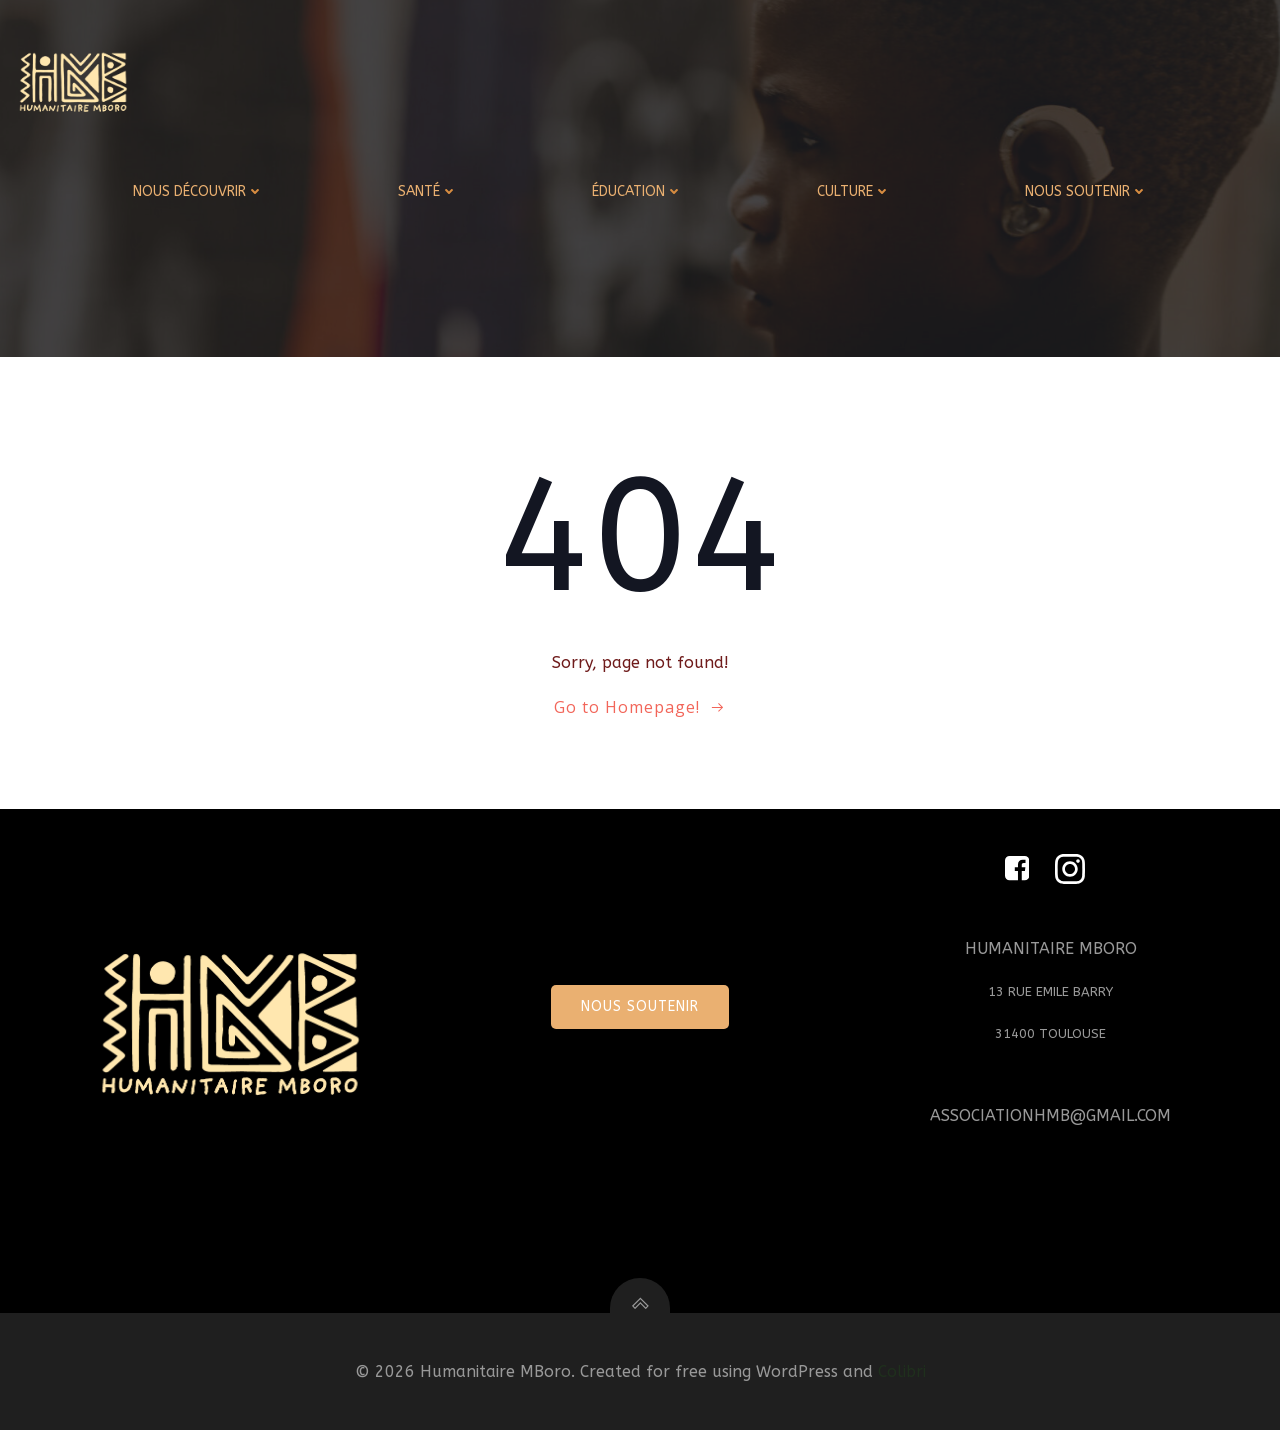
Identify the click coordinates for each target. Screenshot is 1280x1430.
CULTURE (854, 191)
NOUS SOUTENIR (1086, 191)
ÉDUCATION (637, 191)
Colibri (902, 1371)
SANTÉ (428, 191)
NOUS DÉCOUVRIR (198, 191)
